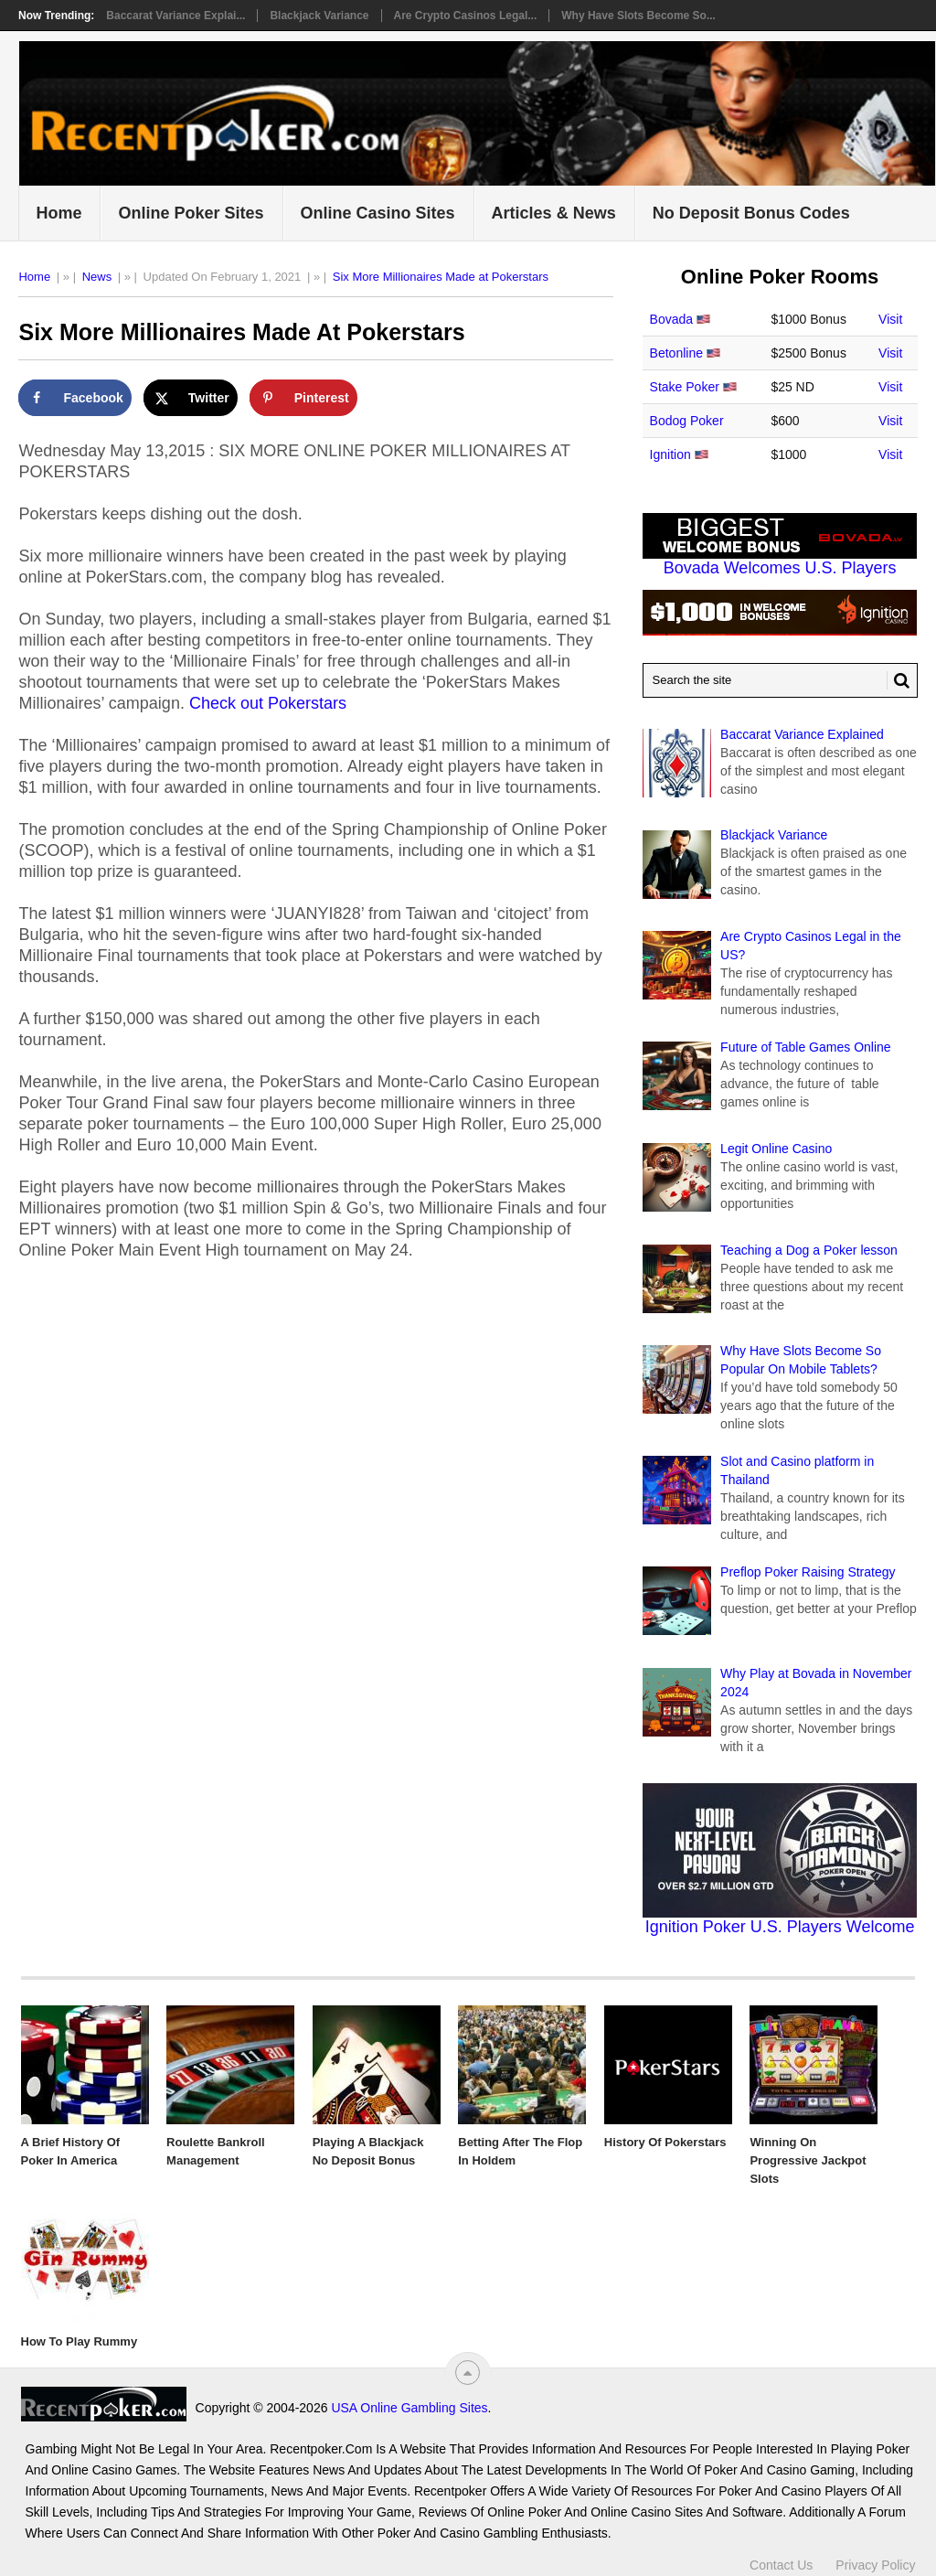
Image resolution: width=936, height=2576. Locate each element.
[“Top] (467, 2372)
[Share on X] (191, 397)
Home (58, 213)
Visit (890, 319)
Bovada (671, 319)
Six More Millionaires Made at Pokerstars (440, 276)
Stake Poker (684, 386)
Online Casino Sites (378, 213)
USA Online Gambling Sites (409, 2407)
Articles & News (554, 213)
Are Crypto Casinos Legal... (465, 15)
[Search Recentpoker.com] (780, 680)
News (97, 276)
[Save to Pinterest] (303, 397)
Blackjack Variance (319, 15)
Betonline (676, 353)
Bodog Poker (687, 420)
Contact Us (781, 2565)
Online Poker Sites (190, 213)
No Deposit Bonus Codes (751, 213)
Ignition (670, 454)
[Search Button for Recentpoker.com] (898, 680)
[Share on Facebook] (74, 397)
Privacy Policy (875, 2565)
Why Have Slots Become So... (638, 15)
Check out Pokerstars (267, 703)
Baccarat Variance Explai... (175, 15)
